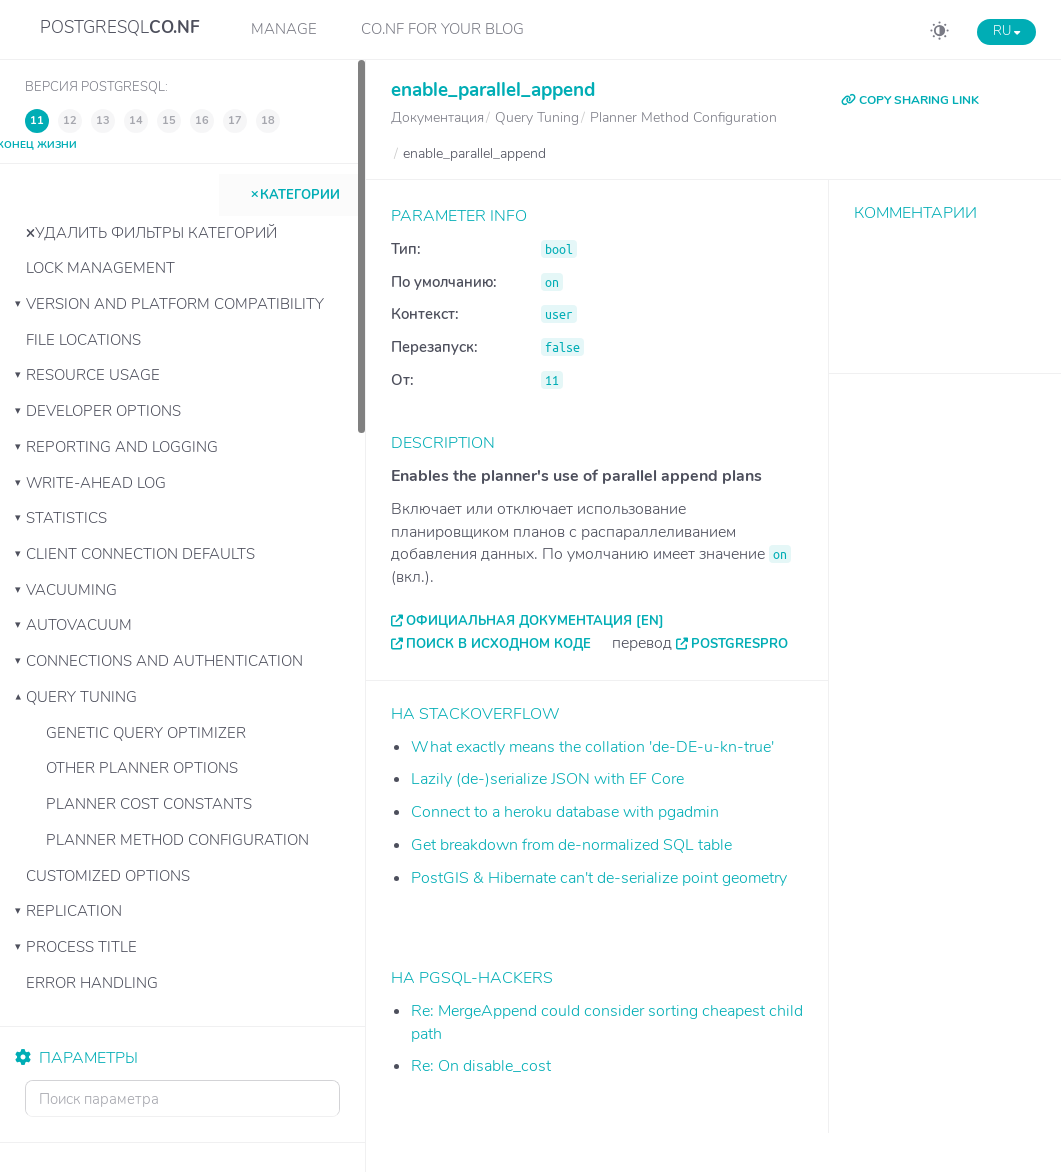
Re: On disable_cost (481, 1066)
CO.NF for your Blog (442, 29)
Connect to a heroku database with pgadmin (565, 812)
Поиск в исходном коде (498, 644)
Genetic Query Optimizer (146, 733)
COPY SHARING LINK (910, 100)
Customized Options (108, 876)
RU (1006, 31)
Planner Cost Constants (149, 804)
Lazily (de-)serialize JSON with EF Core (547, 779)
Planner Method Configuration (177, 840)
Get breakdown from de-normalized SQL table (571, 845)
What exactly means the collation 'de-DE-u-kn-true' (592, 747)
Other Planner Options (142, 768)
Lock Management (100, 268)
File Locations (83, 340)
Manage (284, 29)
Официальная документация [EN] (535, 621)
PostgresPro (739, 644)
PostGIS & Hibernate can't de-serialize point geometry (599, 878)
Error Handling (92, 983)
